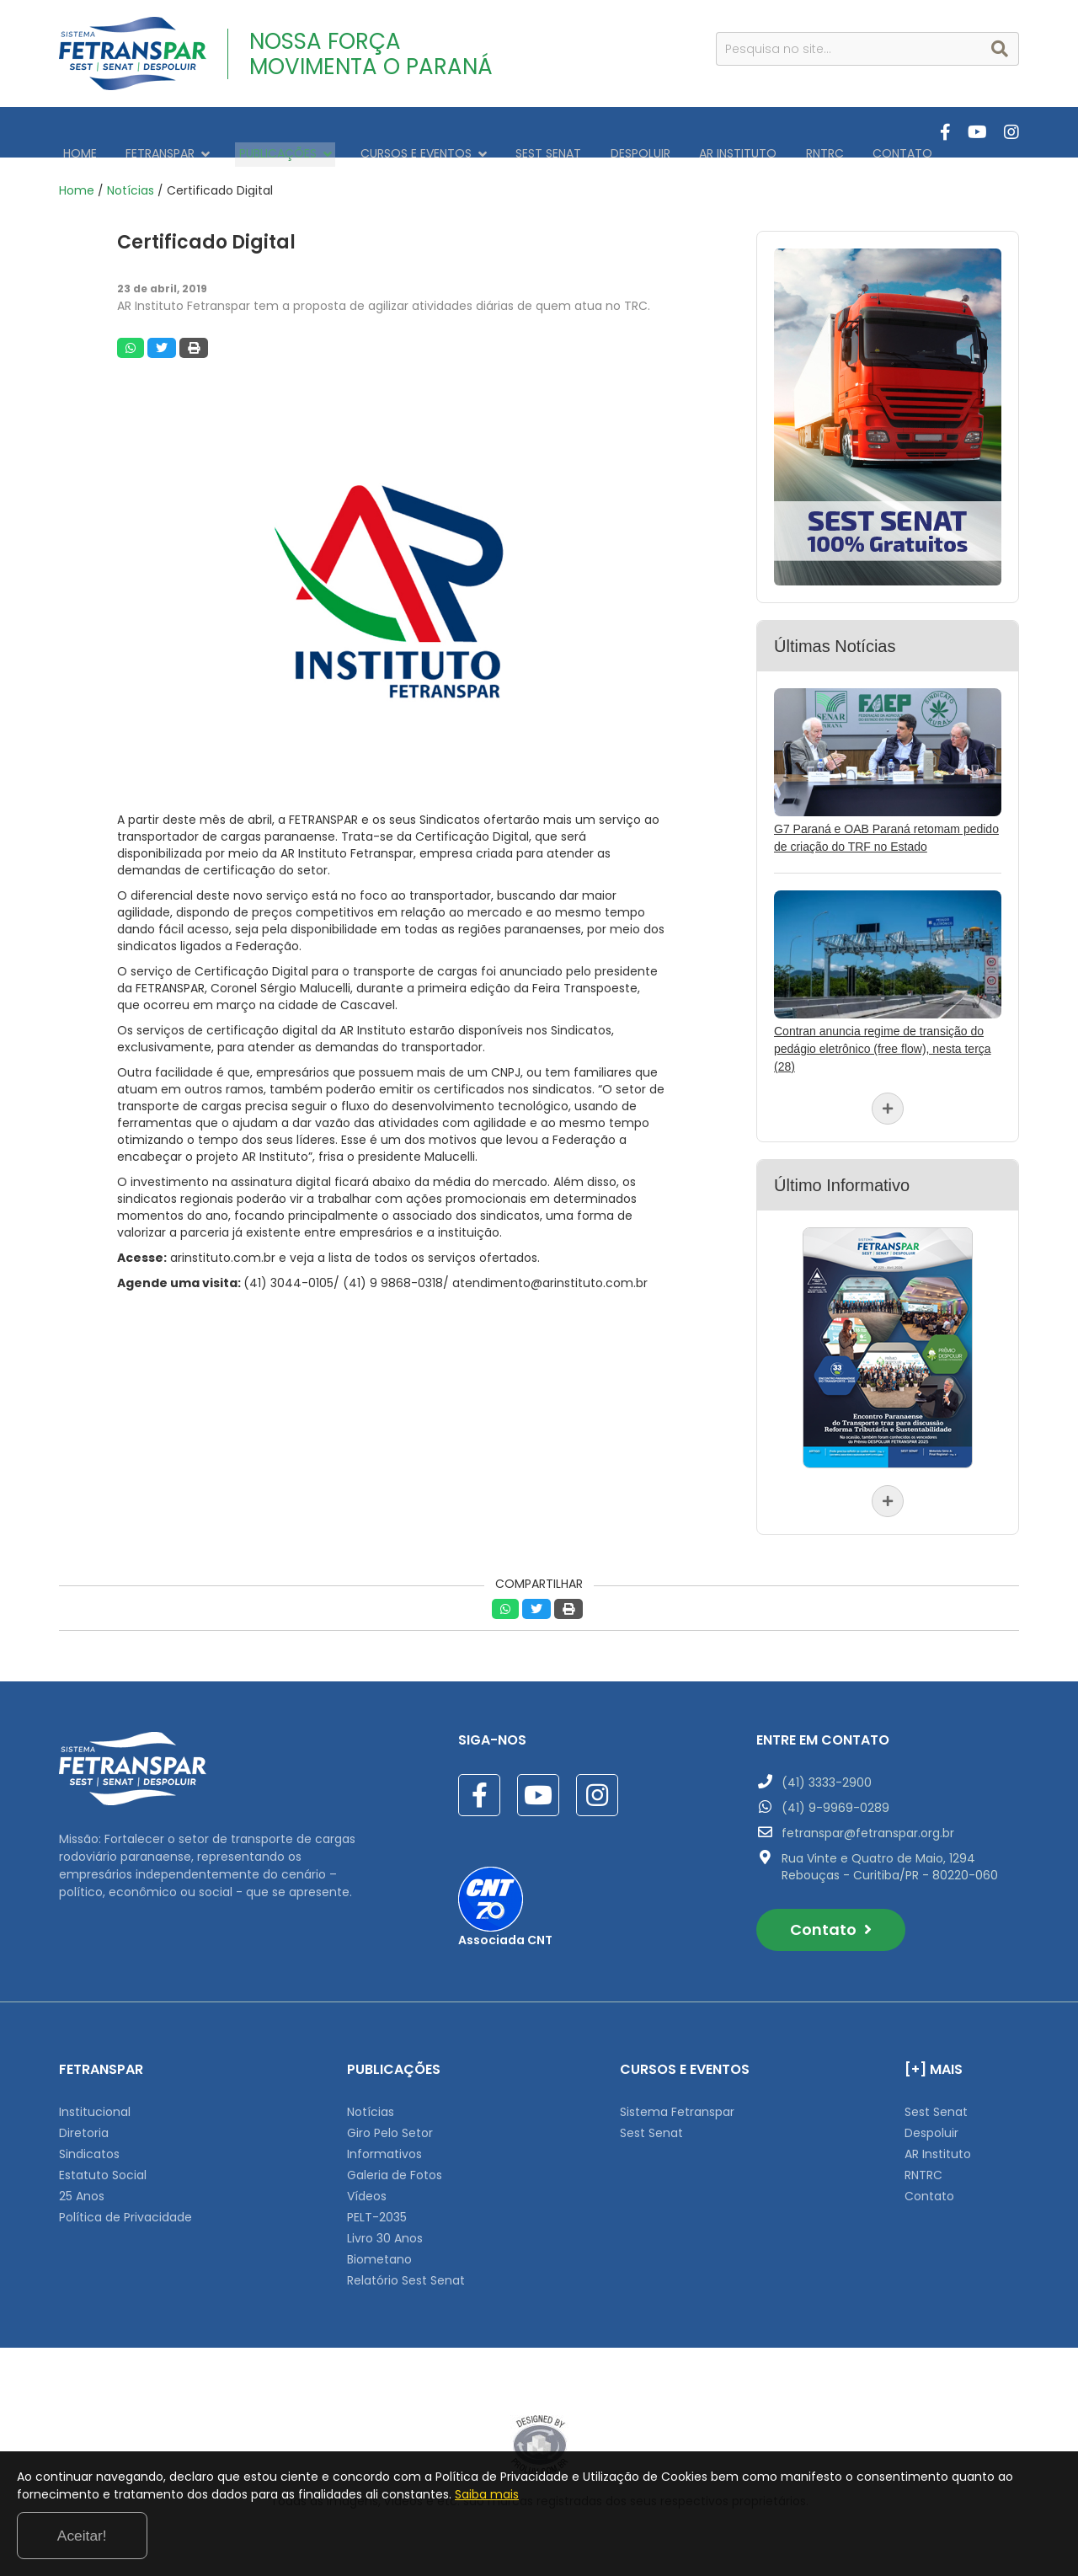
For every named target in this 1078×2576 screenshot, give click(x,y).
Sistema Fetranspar (677, 2102)
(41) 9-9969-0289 (835, 1798)
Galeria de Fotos (394, 2165)
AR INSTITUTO (686, 132)
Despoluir (931, 2123)
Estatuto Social (103, 2165)
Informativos (384, 2144)
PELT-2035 (377, 2207)
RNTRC (765, 132)
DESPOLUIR (597, 132)
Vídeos (367, 2186)
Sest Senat (651, 2123)
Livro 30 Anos (385, 2229)
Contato (831, 1920)
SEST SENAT (513, 132)
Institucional (95, 2102)
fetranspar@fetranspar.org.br (868, 1823)
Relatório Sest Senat (406, 2271)
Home (76, 181)
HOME (76, 132)
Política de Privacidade (125, 2207)
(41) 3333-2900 (827, 1773)
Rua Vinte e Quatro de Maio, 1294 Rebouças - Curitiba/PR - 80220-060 (890, 1857)
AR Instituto (938, 2144)
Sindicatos (89, 2144)
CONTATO (835, 132)
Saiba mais (647, 2537)
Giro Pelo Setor (390, 2123)
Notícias (130, 181)
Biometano (379, 2250)
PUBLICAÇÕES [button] (265, 132)
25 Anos (81, 2186)
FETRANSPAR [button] (156, 132)
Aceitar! (992, 2533)
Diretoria (84, 2123)
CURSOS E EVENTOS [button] (396, 132)
